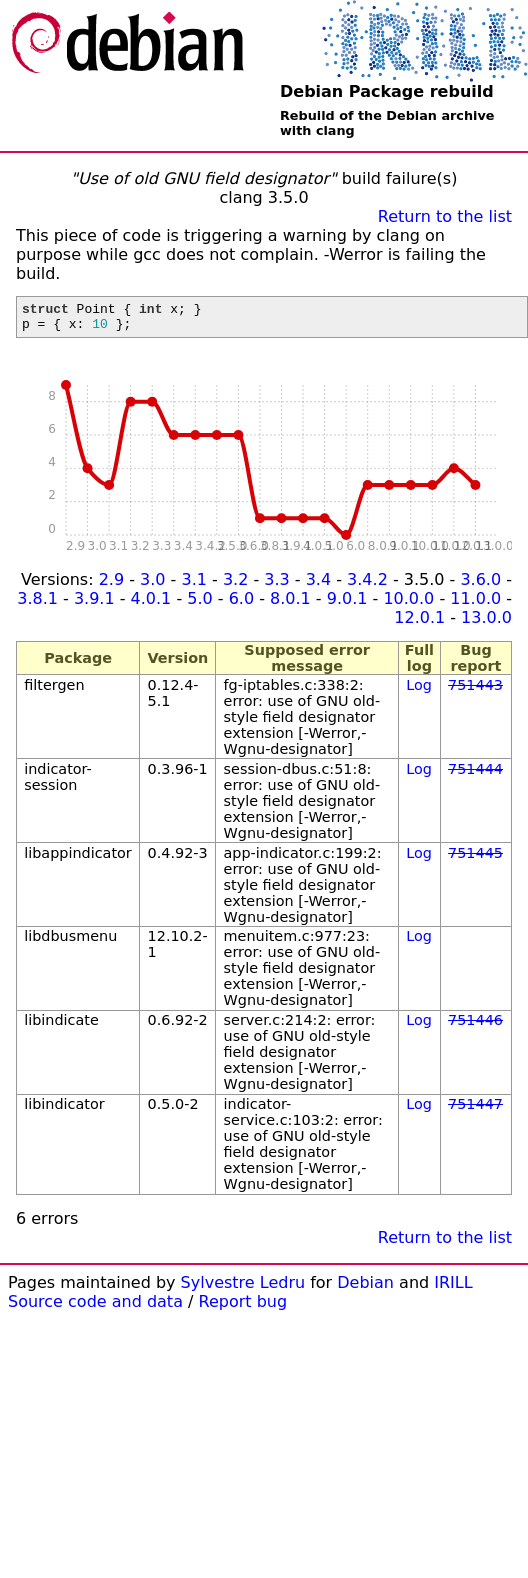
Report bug (243, 1307)
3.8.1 (37, 604)
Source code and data (95, 1307)
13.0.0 (486, 623)
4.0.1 (151, 604)
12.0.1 (419, 623)
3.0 (152, 585)
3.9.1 (94, 604)
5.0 (199, 604)
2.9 (111, 585)
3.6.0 (480, 585)
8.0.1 (290, 604)
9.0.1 (347, 604)
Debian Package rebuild (387, 91)
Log (419, 691)
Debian (365, 1288)
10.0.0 (408, 604)
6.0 (241, 604)
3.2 (235, 585)
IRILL (453, 1288)
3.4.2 (367, 585)
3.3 (276, 585)
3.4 (318, 585)
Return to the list (445, 216)
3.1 (193, 585)
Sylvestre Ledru (243, 1288)
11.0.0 (475, 604)
